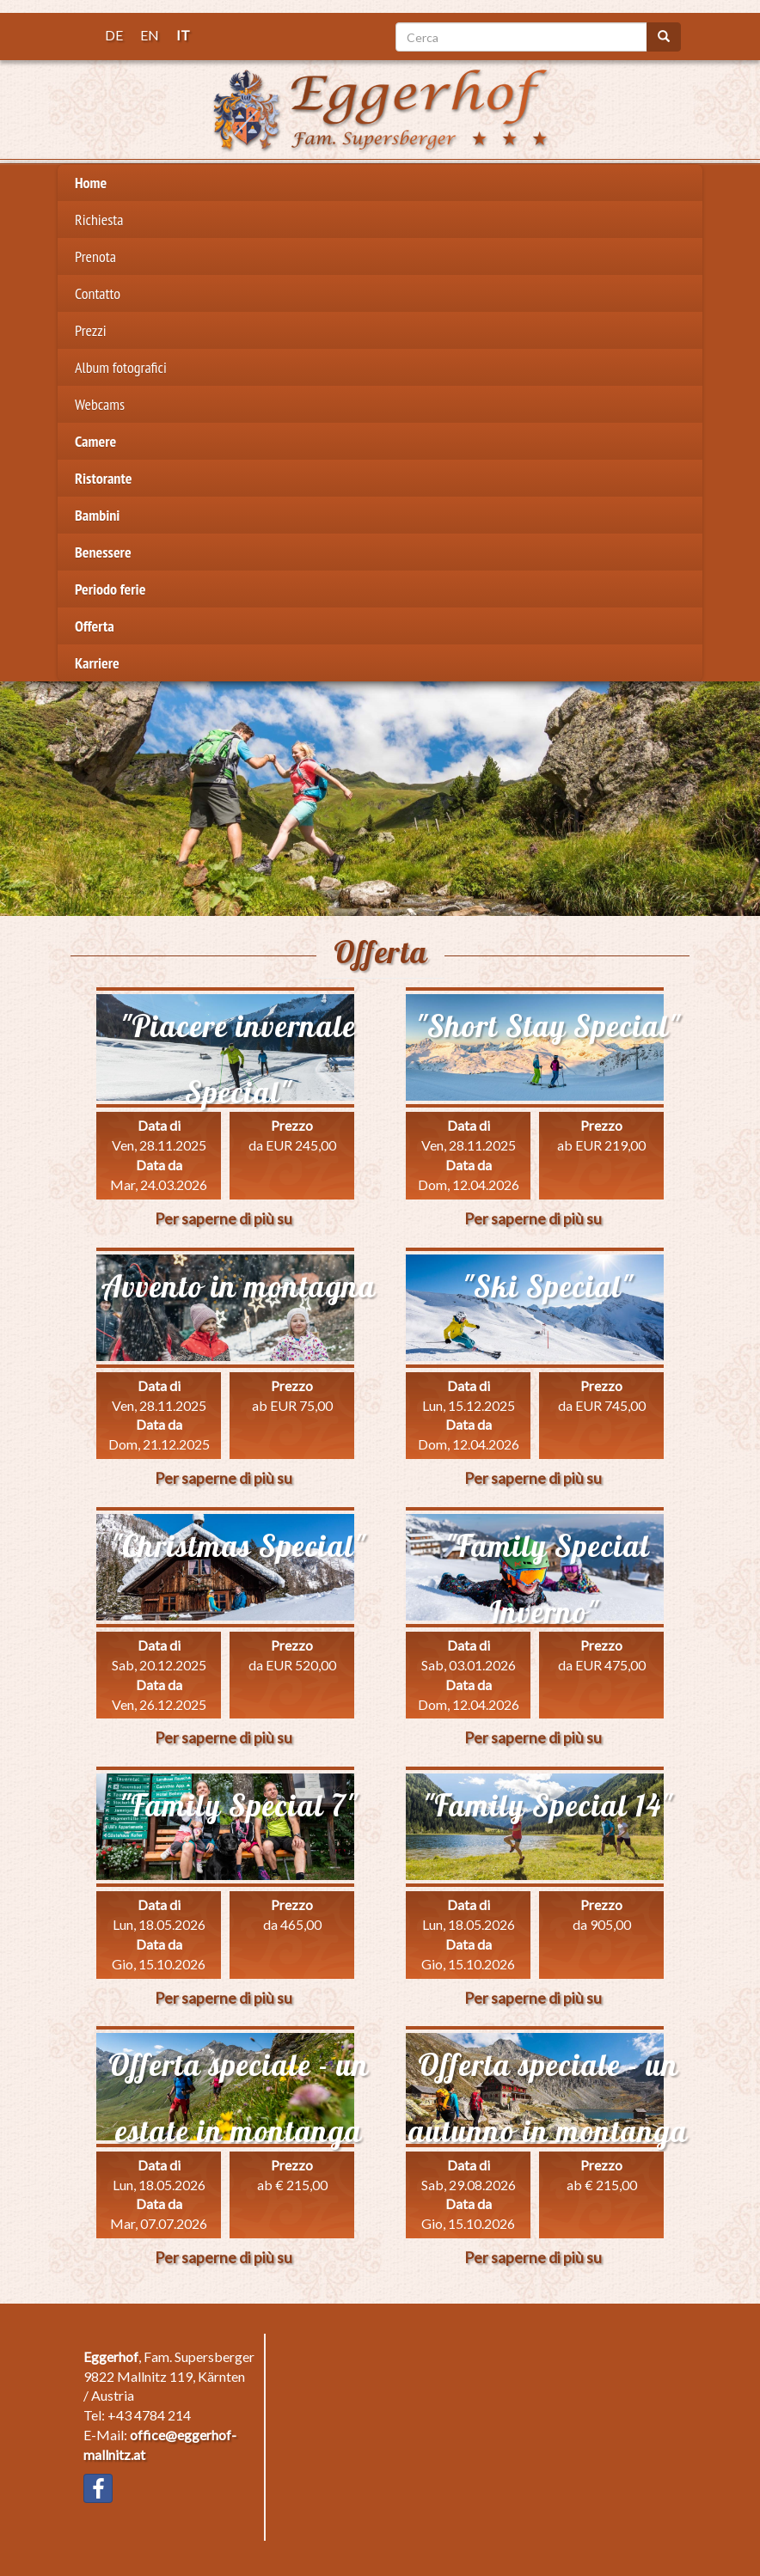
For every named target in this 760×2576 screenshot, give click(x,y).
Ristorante (103, 478)
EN (149, 35)
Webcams (100, 404)
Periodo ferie (110, 589)
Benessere (103, 552)
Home (91, 182)
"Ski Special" (548, 1286)
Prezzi (91, 330)
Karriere (97, 663)
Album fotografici (121, 367)
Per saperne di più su (223, 1218)
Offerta (94, 626)
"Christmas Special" (238, 1546)
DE (114, 35)
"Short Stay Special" (548, 1026)
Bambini (97, 515)
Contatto (97, 293)
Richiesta (99, 219)
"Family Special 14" (547, 1805)
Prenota (95, 256)
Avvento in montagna (238, 1286)
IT (183, 35)
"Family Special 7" (239, 1805)
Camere (95, 441)
